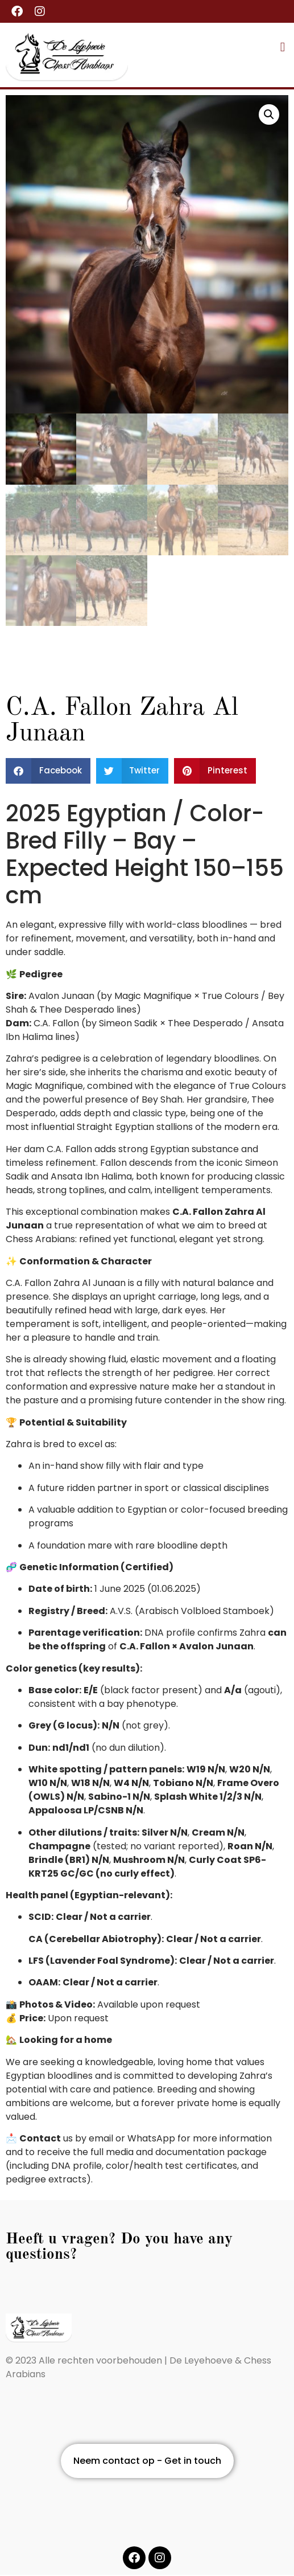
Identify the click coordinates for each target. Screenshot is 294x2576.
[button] (282, 47)
